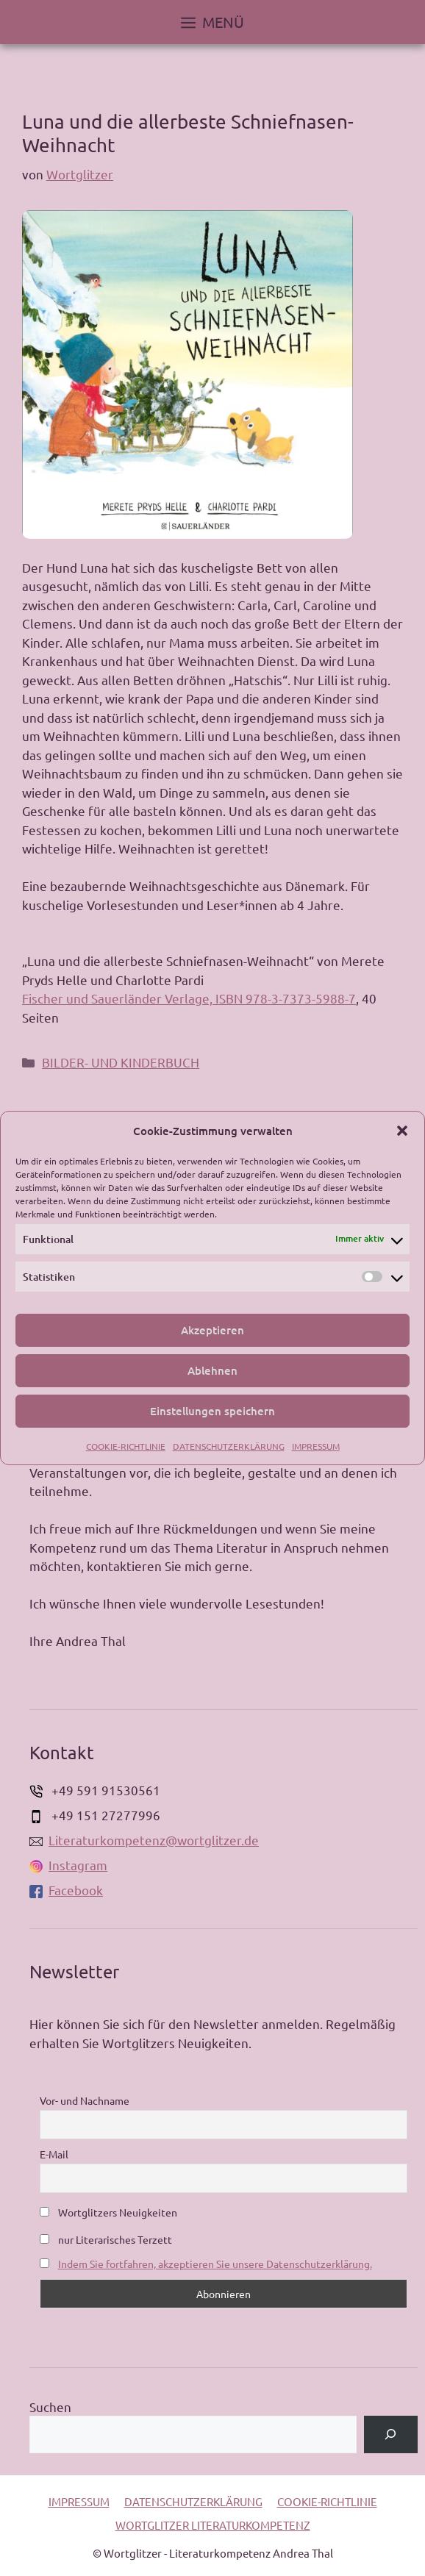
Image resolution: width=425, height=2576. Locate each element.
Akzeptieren (212, 1330)
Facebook (66, 1889)
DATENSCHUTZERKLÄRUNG (229, 1446)
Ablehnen (213, 1370)
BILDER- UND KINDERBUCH (120, 1062)
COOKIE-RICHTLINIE (125, 1446)
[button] (402, 1130)
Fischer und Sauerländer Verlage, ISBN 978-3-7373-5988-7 (189, 998)
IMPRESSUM (316, 1446)
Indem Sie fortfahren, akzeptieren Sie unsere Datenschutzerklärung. (215, 2263)
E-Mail (54, 2154)
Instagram (68, 1864)
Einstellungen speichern (212, 1410)
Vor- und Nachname (84, 2100)
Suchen (50, 2406)
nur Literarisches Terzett (106, 2239)
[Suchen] (391, 2434)
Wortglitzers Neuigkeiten (108, 2212)
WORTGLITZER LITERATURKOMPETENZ (212, 2525)
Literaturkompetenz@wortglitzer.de (144, 1839)
